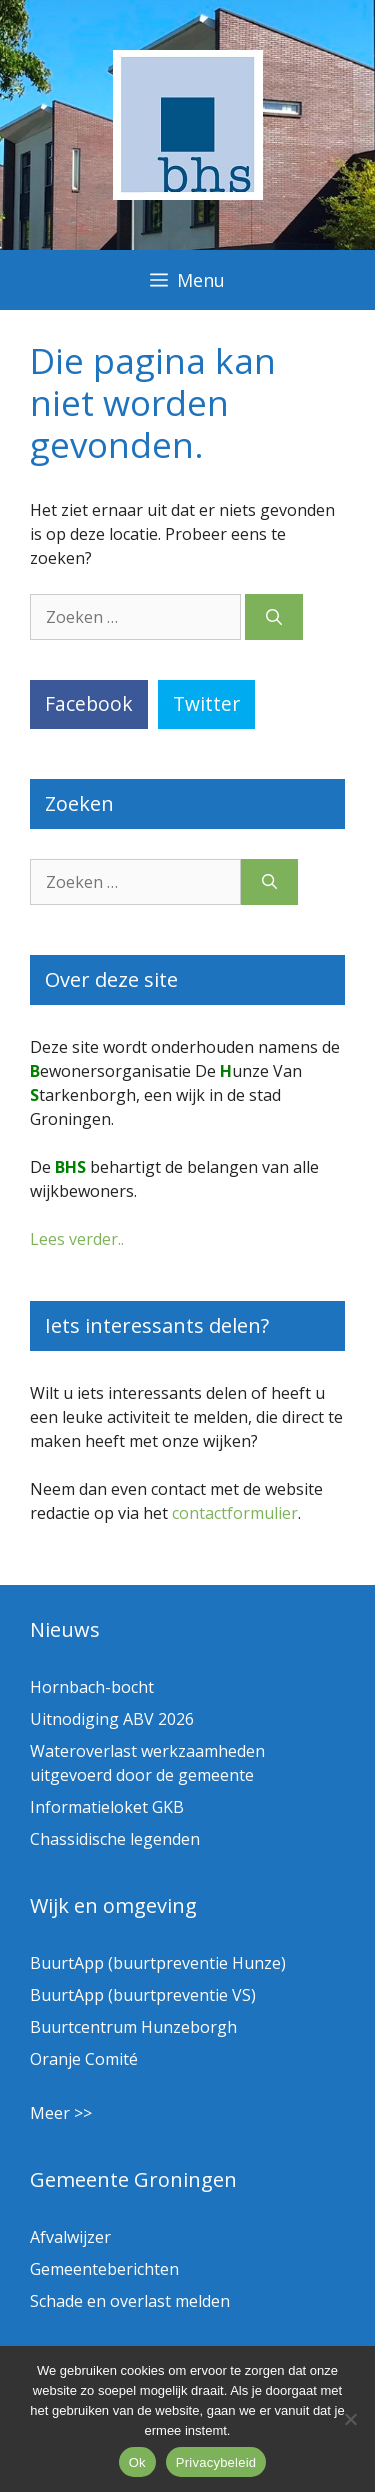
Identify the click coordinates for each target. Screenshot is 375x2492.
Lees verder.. (77, 1239)
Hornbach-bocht (92, 1687)
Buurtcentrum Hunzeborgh (133, 2027)
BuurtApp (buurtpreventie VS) (143, 1995)
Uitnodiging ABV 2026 (112, 1719)
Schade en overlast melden (130, 2301)
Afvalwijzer (70, 2237)
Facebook (89, 703)
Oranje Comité (84, 2059)
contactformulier (235, 1513)
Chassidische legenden (115, 1839)
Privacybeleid (216, 2462)
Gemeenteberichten (104, 2269)
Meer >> (61, 2113)
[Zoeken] (274, 617)
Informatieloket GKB (107, 1807)
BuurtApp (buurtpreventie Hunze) (158, 1963)
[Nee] (350, 2419)
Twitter (206, 703)
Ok (137, 2462)
